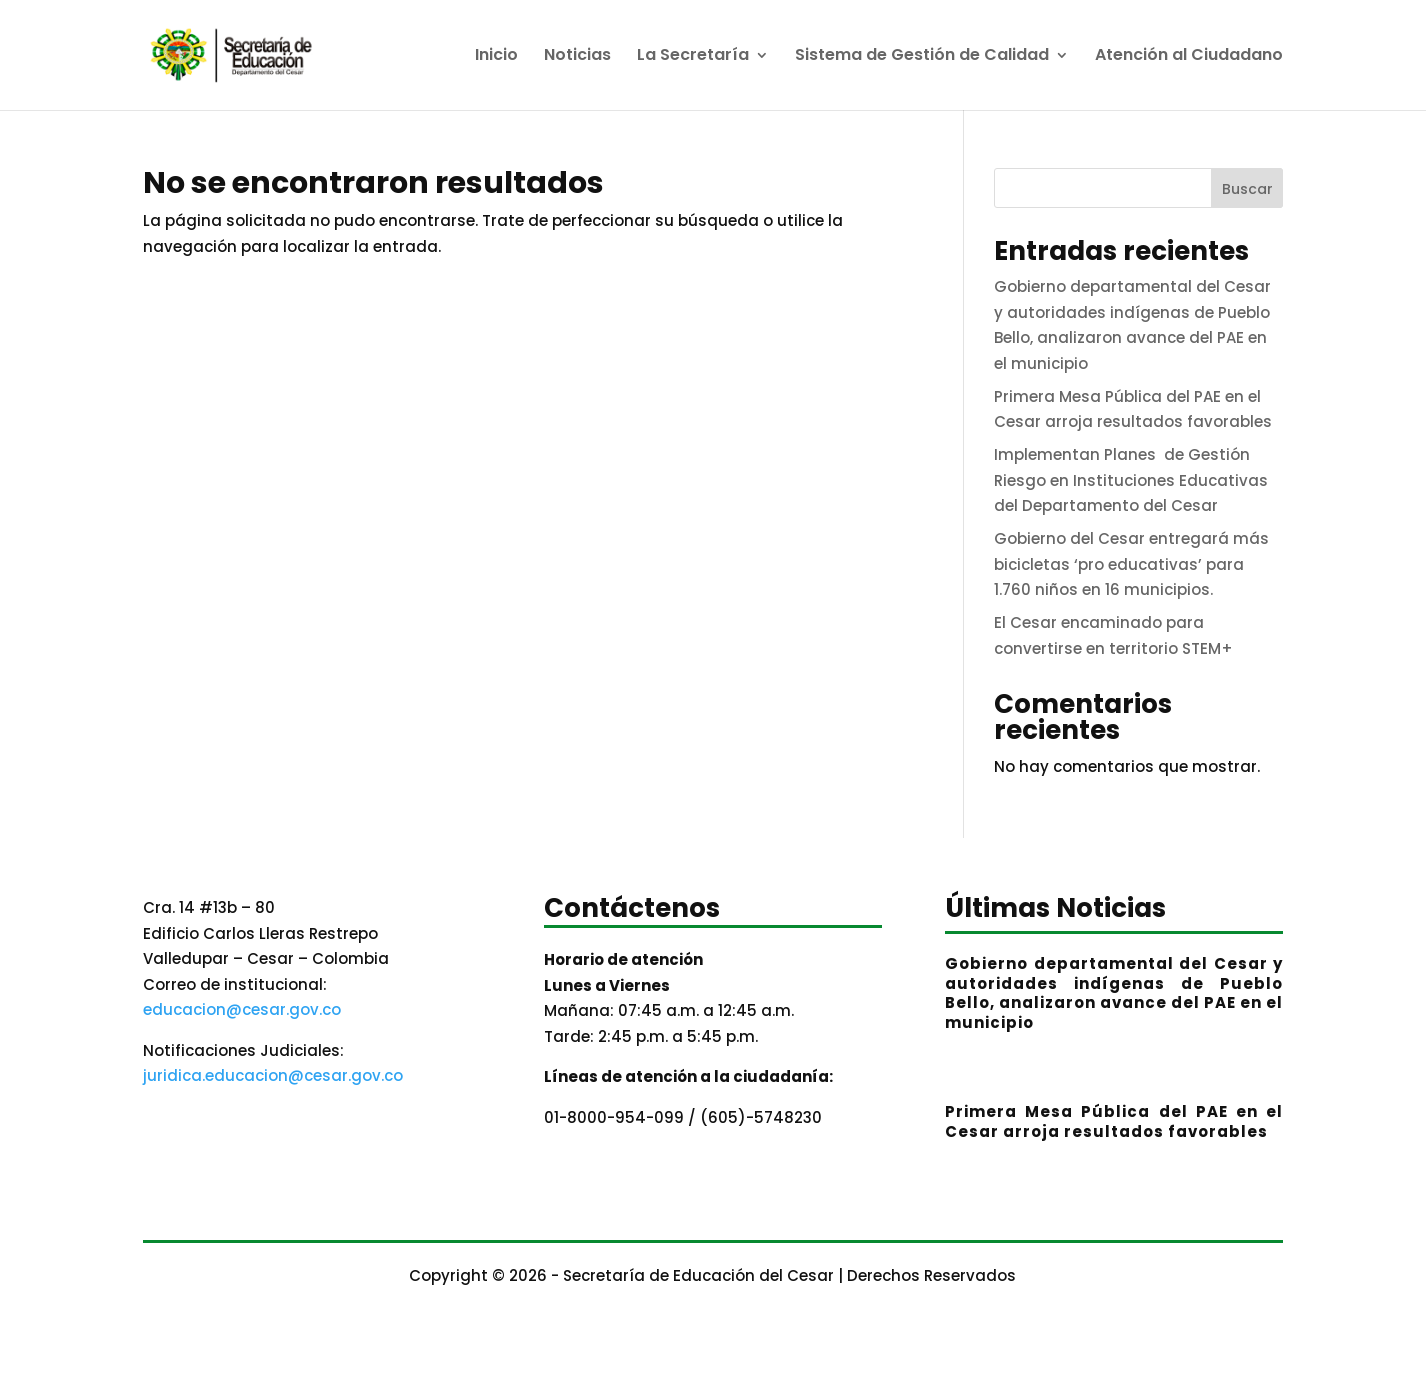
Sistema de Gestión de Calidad (922, 57)
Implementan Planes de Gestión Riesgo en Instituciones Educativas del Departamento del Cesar (1131, 480)
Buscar (1247, 189)
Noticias (577, 57)
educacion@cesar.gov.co (242, 1009)
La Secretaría (693, 57)
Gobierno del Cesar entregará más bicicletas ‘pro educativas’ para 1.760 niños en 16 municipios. (1131, 564)
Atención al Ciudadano (1189, 57)
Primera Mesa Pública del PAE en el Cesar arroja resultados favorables (1114, 1121)
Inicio (496, 57)
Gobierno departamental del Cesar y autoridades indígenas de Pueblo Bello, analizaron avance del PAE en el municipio (1114, 993)
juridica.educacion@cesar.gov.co (273, 1075)
